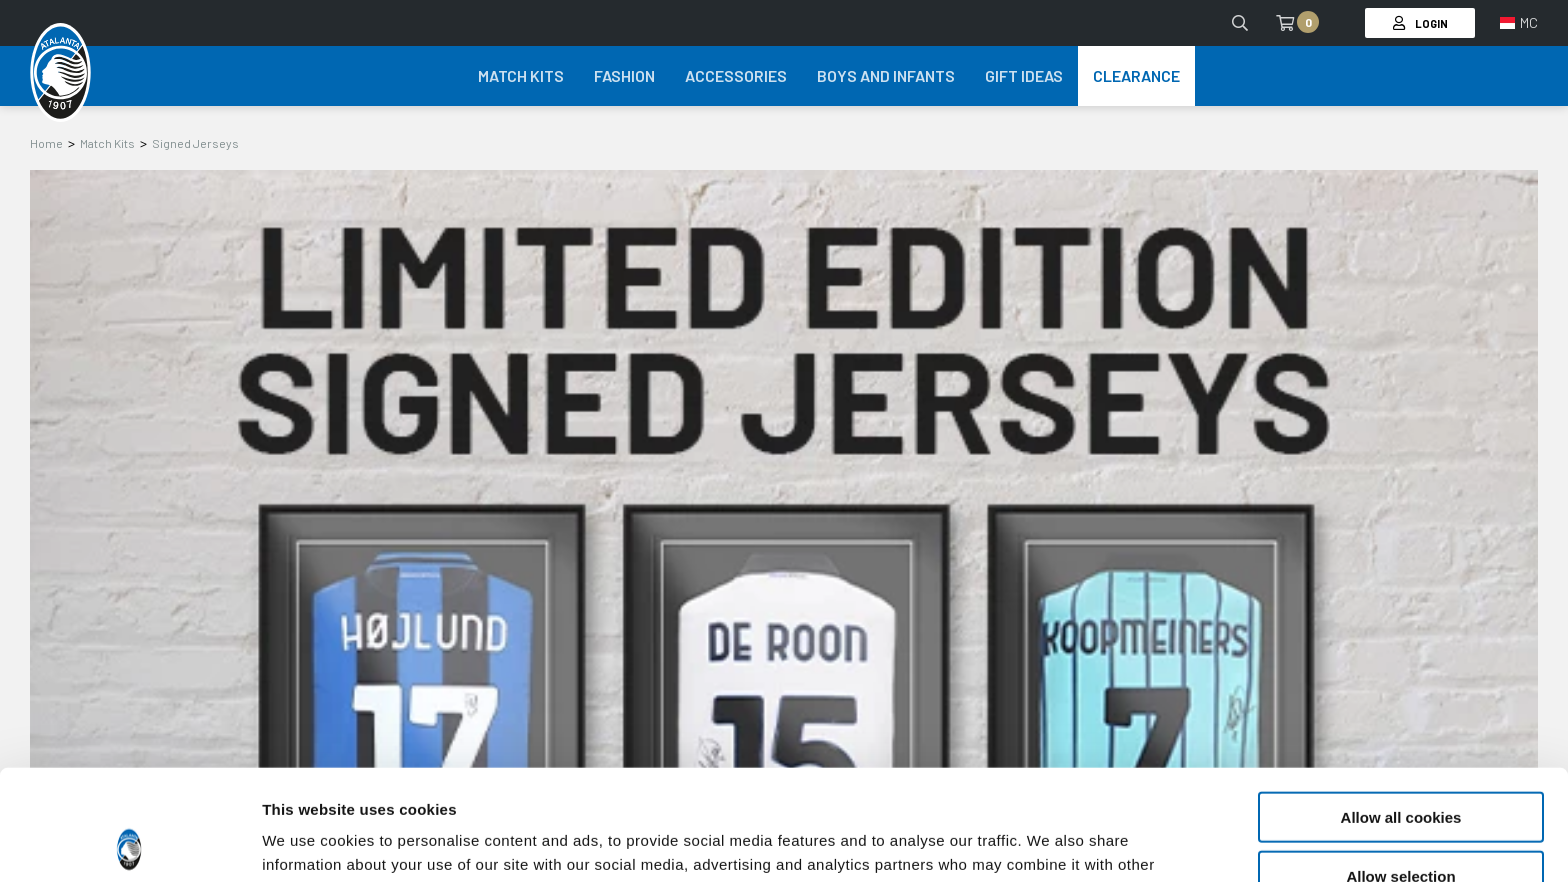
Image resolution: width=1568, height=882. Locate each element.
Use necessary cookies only (1401, 823)
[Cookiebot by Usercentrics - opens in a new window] (129, 843)
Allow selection (1400, 765)
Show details (1049, 842)
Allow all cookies (1401, 706)
